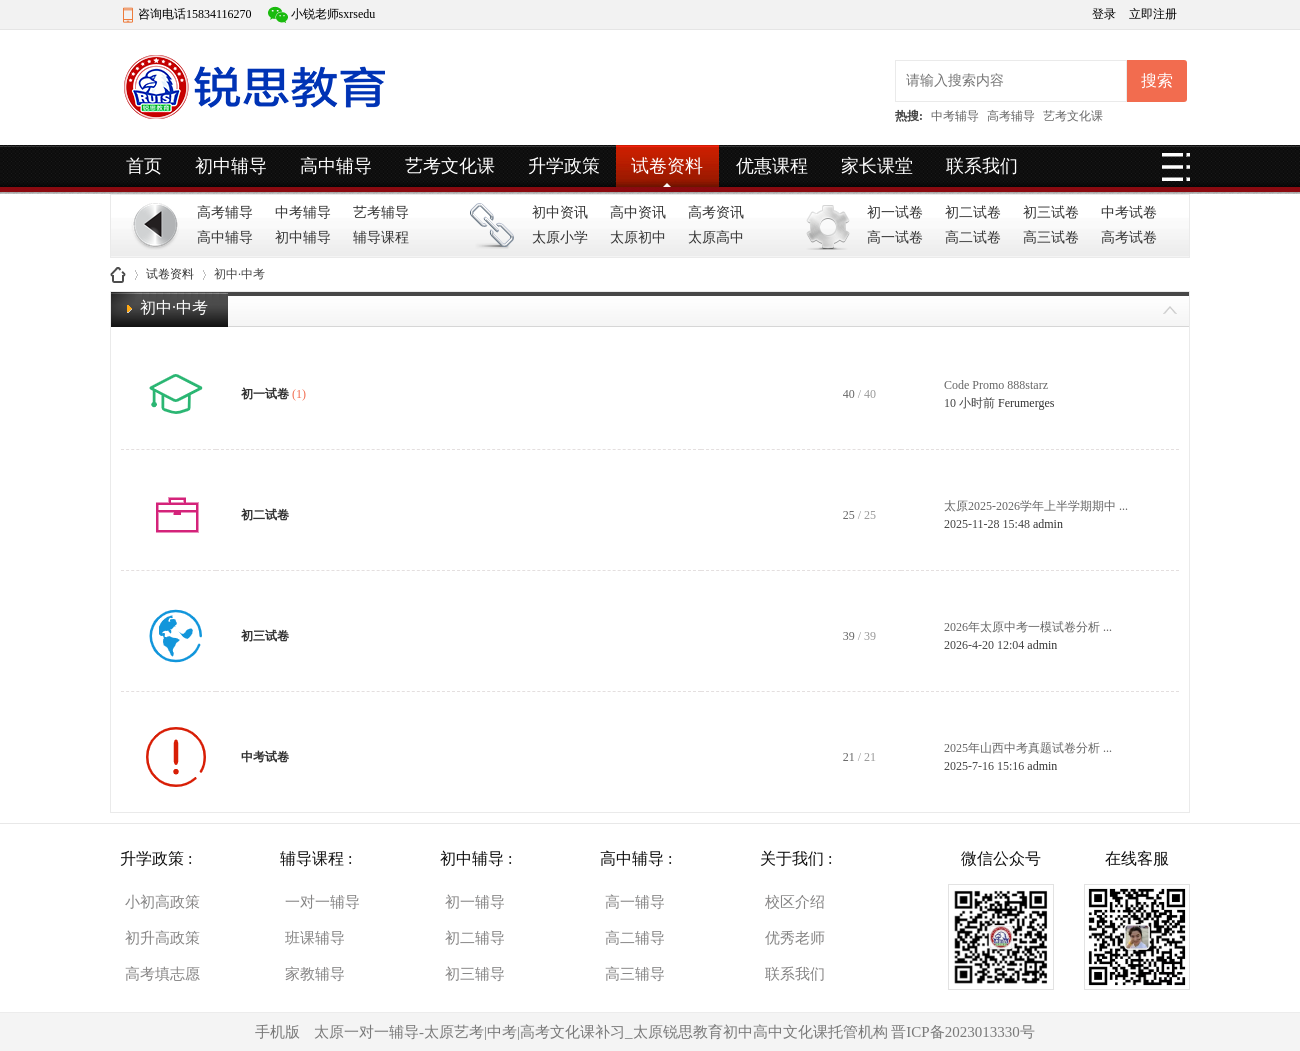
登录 (1105, 14)
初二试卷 (973, 212)
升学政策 (564, 166)
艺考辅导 (381, 212)
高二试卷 (973, 237)
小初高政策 (162, 902)
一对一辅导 (322, 902)
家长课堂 (877, 166)
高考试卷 (1129, 237)
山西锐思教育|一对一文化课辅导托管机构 (118, 274)
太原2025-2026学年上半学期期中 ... (1036, 506)
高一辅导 (635, 902)
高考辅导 (1011, 116)
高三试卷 (1051, 237)
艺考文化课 (1073, 116)
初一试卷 (895, 212)
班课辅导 (315, 938)
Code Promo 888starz (996, 385)
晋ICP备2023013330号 (962, 1032)
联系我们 (982, 166)
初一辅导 (475, 902)
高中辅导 (336, 166)
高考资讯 (716, 212)
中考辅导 (955, 116)
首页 (144, 166)
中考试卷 (1129, 212)
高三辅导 (635, 974)
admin (1048, 524)
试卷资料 (667, 166)
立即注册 (1153, 14)
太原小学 (560, 237)
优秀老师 (795, 938)
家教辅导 (315, 974)
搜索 (1157, 80)
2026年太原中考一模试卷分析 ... (1028, 627)
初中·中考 (174, 307)
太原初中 (638, 237)
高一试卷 (895, 237)
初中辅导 (231, 166)
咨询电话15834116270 (195, 14)
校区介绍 (795, 902)
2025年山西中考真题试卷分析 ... (1028, 748)
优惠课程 (772, 166)
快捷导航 (1176, 173)
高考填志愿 (162, 974)
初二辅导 (475, 938)
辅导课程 (381, 237)
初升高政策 (162, 938)
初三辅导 (475, 974)
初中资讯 (560, 212)
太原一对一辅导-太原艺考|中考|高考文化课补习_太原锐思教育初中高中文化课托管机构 (601, 1032)
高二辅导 (635, 938)
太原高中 (716, 237)
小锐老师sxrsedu (333, 14)
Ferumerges (1026, 403)
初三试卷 (1051, 212)
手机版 (277, 1032)
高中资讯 (638, 212)
